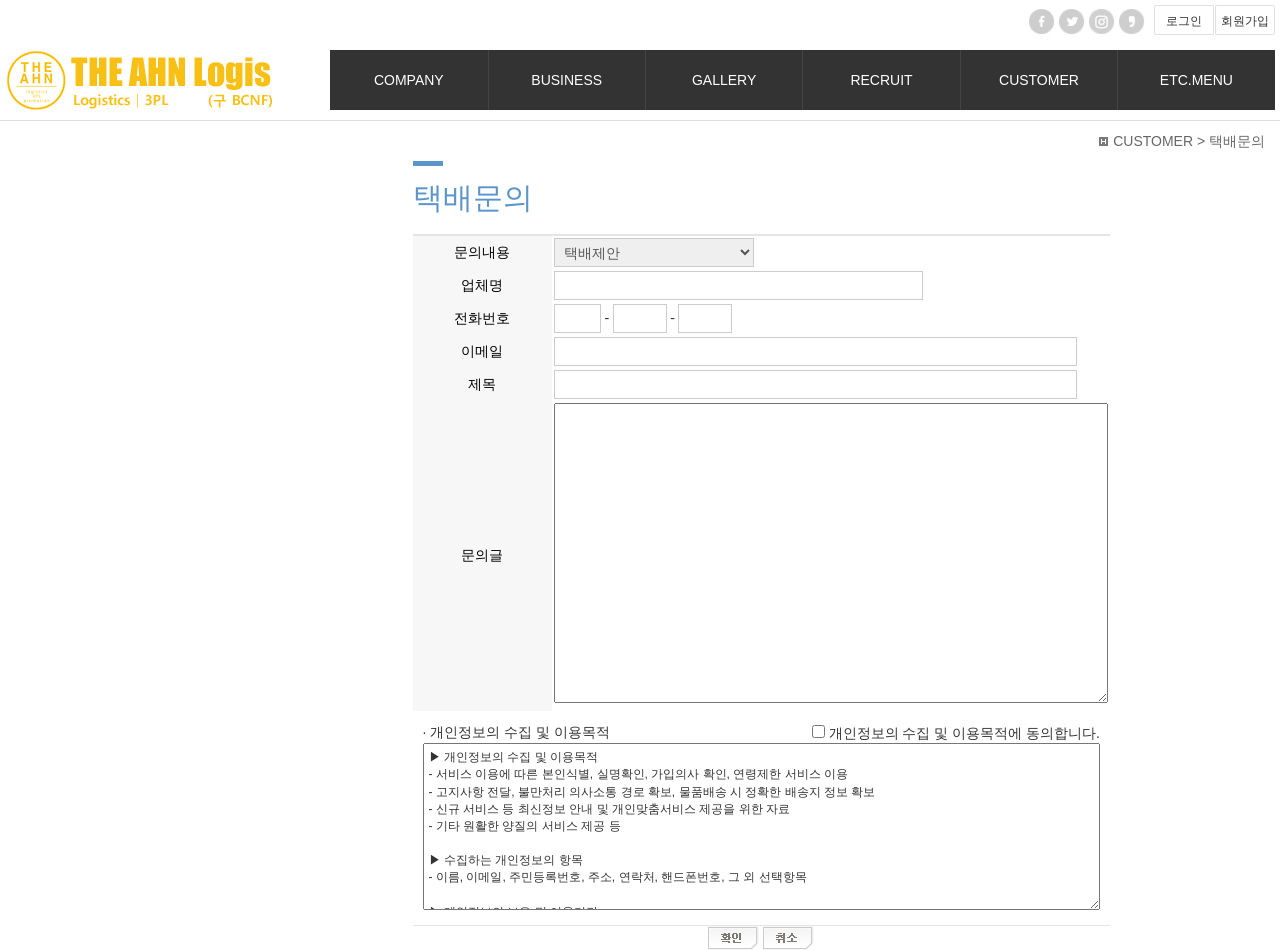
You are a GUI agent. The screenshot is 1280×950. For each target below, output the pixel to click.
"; (654, 252)
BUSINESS (566, 80)
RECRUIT (881, 80)
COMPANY (409, 80)
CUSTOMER (1039, 80)
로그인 (1184, 21)
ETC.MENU (1196, 80)
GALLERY (724, 80)
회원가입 (1245, 21)
